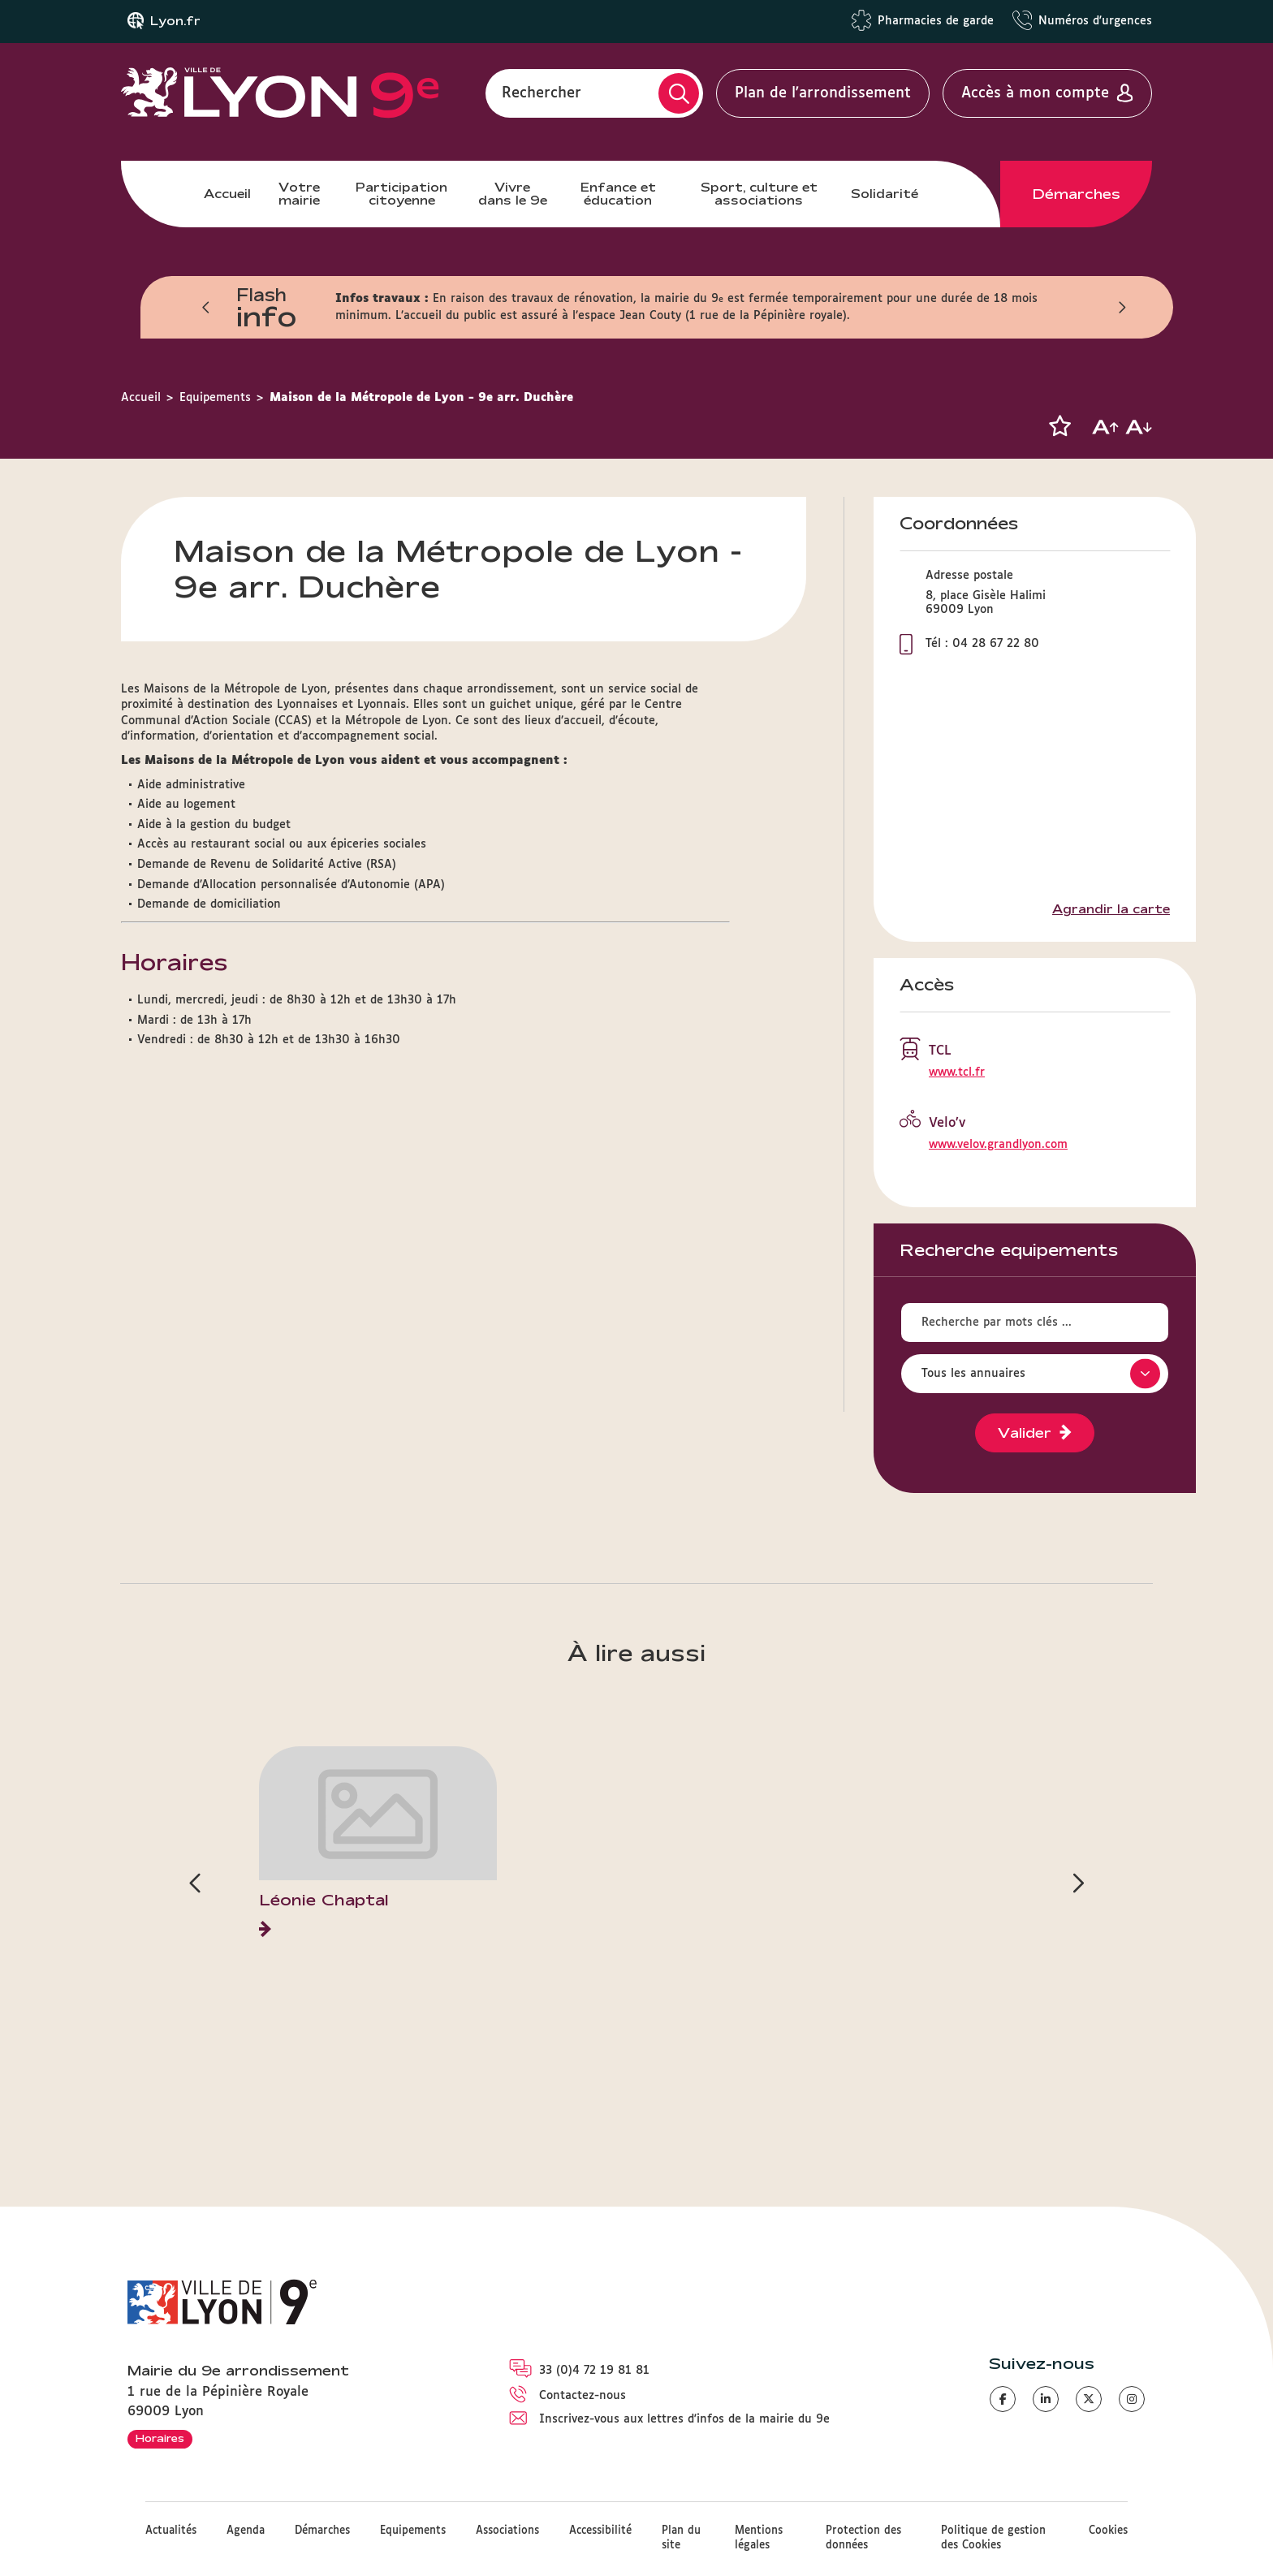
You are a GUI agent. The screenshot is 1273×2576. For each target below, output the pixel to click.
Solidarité (884, 194)
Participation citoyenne (401, 193)
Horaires (160, 2438)
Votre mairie (299, 193)
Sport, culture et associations (759, 193)
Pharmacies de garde (936, 21)
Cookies (1108, 2531)
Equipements (215, 397)
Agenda (246, 2531)
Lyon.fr (175, 21)
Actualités (170, 2531)
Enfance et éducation (618, 193)
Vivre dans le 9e (512, 193)
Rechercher (541, 93)
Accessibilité (600, 2531)
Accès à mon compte (1035, 93)
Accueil (227, 194)
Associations (507, 2531)
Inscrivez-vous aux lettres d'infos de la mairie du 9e (684, 2419)
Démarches (1076, 194)
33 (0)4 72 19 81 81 (594, 2370)
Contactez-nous (582, 2395)
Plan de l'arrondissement (823, 93)
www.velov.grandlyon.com (998, 1144)
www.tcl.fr (957, 1072)
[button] (1059, 426)
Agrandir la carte (1111, 909)
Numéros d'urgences (1095, 21)
